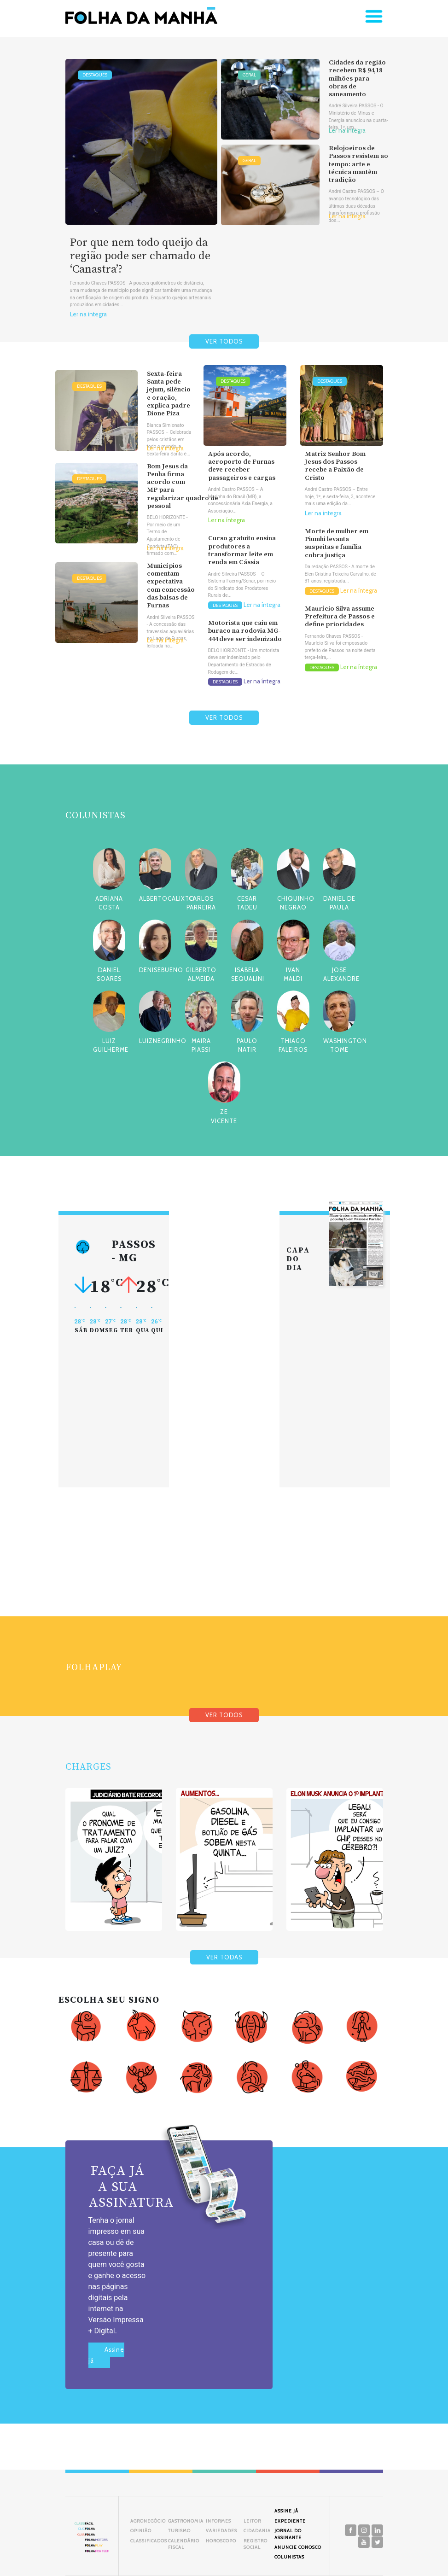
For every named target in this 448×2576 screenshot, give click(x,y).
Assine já (106, 2355)
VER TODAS (224, 1957)
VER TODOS (224, 341)
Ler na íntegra (88, 314)
